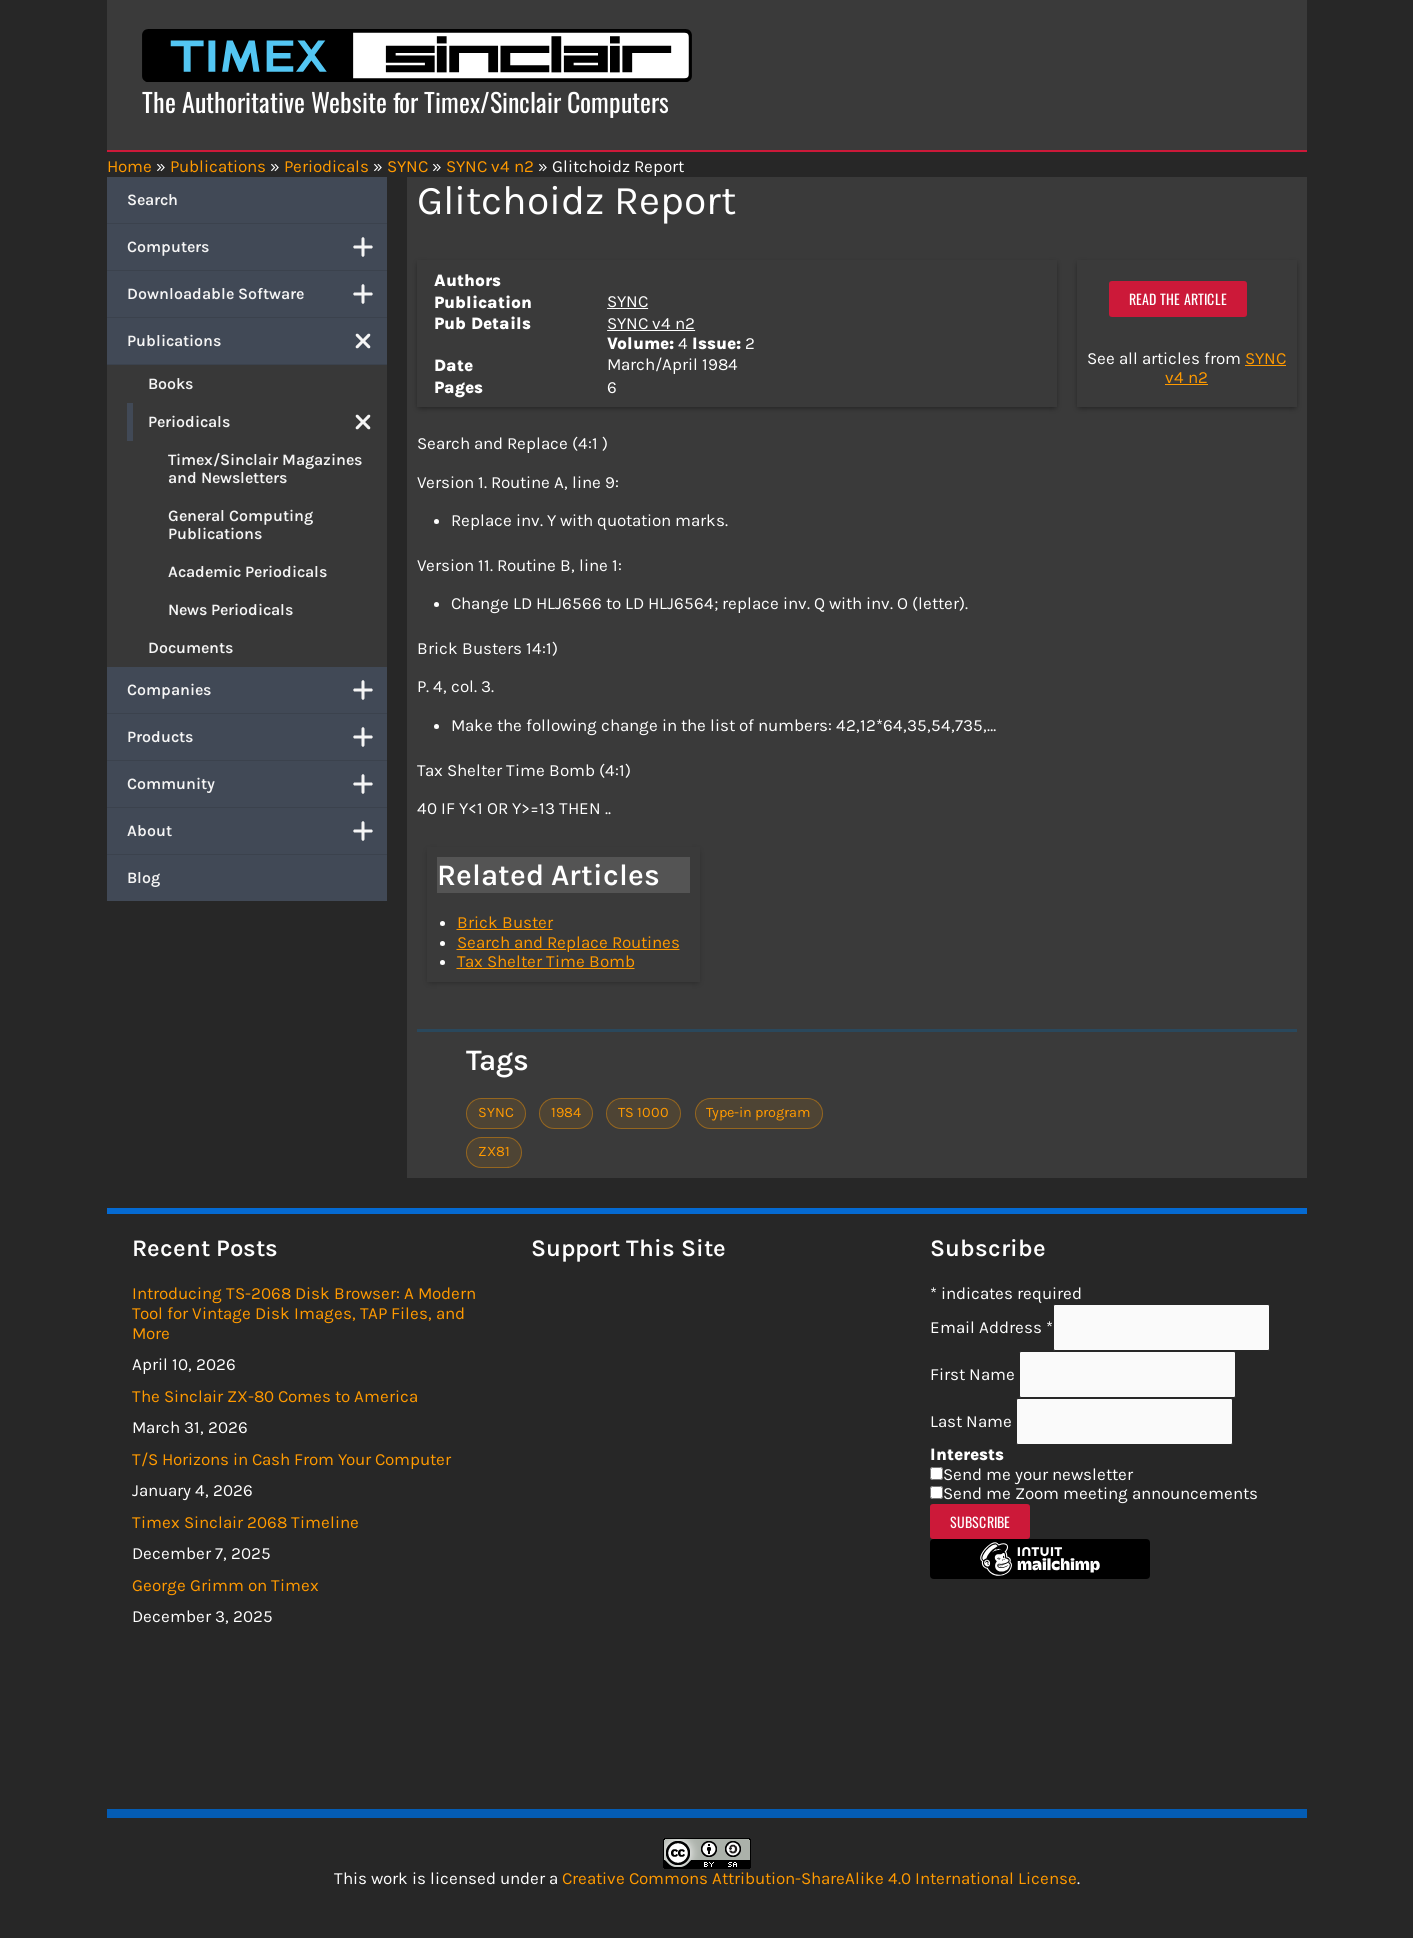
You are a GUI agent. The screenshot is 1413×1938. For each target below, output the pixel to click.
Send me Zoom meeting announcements (1100, 1493)
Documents (190, 647)
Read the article (1178, 298)
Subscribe (980, 1521)
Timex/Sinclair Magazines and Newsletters (265, 468)
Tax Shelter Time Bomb (546, 961)
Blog (143, 877)
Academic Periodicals (247, 571)
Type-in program (758, 1112)
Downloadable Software (257, 294)
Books (170, 383)
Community (257, 784)
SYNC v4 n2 (651, 323)
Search (152, 199)
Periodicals (267, 422)
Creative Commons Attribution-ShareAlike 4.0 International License (819, 1878)
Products (257, 737)
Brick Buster (505, 922)
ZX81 (494, 1151)
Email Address (991, 1327)
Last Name (973, 1421)
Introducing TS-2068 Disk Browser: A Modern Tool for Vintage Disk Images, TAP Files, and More (304, 1312)
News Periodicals (230, 609)
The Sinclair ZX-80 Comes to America (275, 1396)
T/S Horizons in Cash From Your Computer (291, 1459)
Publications (257, 341)
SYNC (627, 301)
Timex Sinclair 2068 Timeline (245, 1522)
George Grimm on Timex (225, 1585)
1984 (566, 1112)
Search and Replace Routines (568, 942)
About (257, 831)
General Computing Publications (240, 524)
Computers (257, 247)
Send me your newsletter (1038, 1474)
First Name (974, 1374)
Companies (257, 690)
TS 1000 (643, 1112)
